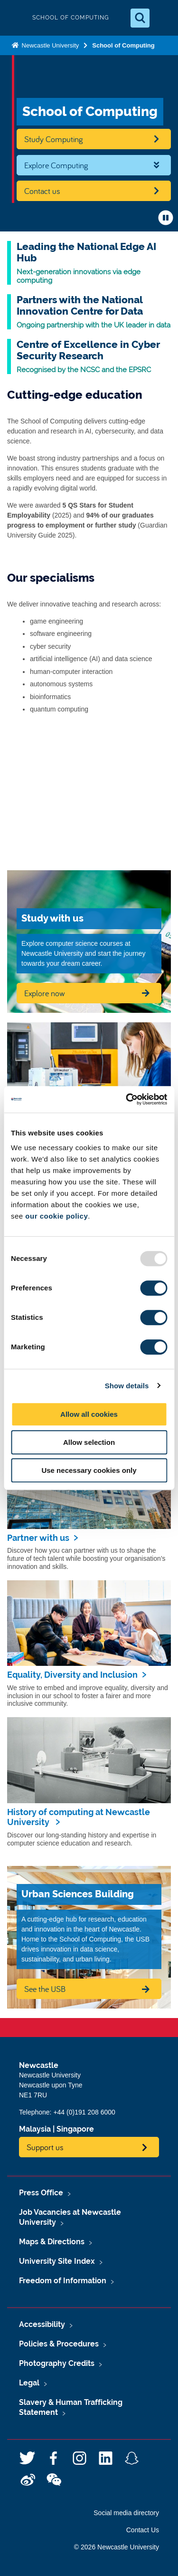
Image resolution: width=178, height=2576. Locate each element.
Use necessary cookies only (88, 1470)
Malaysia (35, 2129)
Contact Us (142, 2530)
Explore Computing (56, 165)
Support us (45, 2147)
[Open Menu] (162, 18)
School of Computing (123, 45)
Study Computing (53, 139)
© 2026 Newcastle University (116, 2547)
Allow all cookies (89, 1414)
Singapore (75, 2129)
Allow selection (89, 1442)
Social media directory (126, 2513)
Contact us (42, 190)
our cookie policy (56, 1216)
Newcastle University (49, 45)
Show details (127, 1386)
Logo (15, 18)
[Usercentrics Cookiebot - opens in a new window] (126, 1099)
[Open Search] (140, 18)
